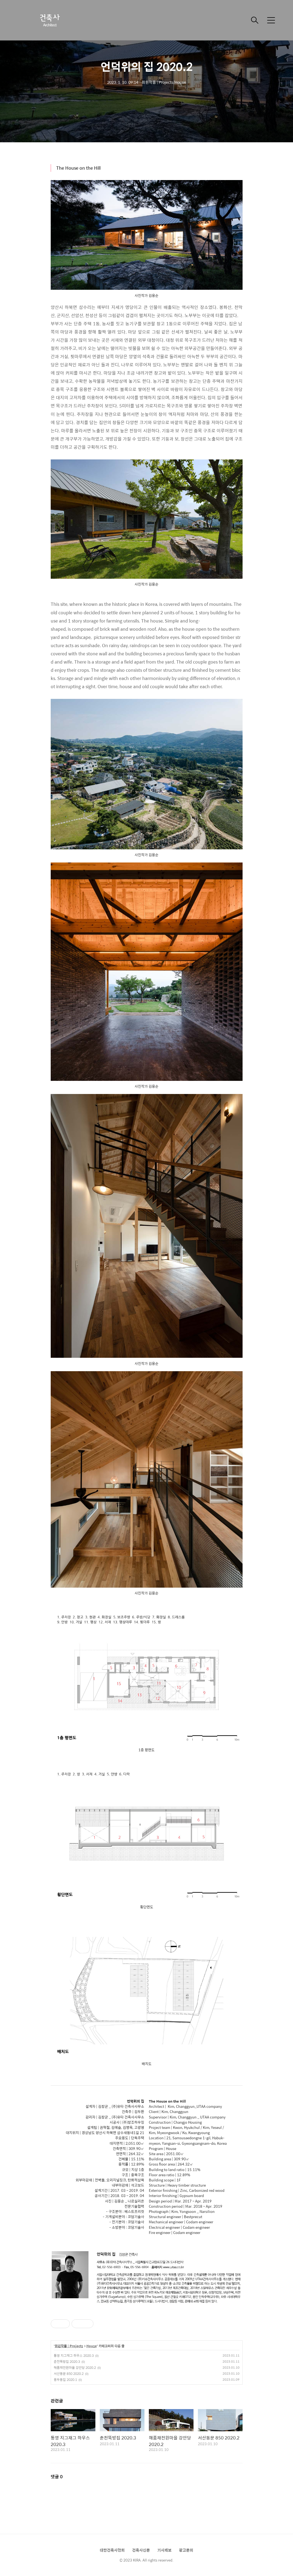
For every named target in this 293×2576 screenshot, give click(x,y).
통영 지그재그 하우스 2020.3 (74, 2355)
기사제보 (164, 2550)
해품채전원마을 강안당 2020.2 (75, 2367)
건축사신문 (141, 2550)
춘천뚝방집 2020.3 (67, 2361)
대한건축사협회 (112, 2550)
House (91, 2346)
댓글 (57, 2476)
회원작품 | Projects (69, 2346)
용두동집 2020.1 (65, 2379)
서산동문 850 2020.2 (69, 2373)
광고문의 (186, 2550)
